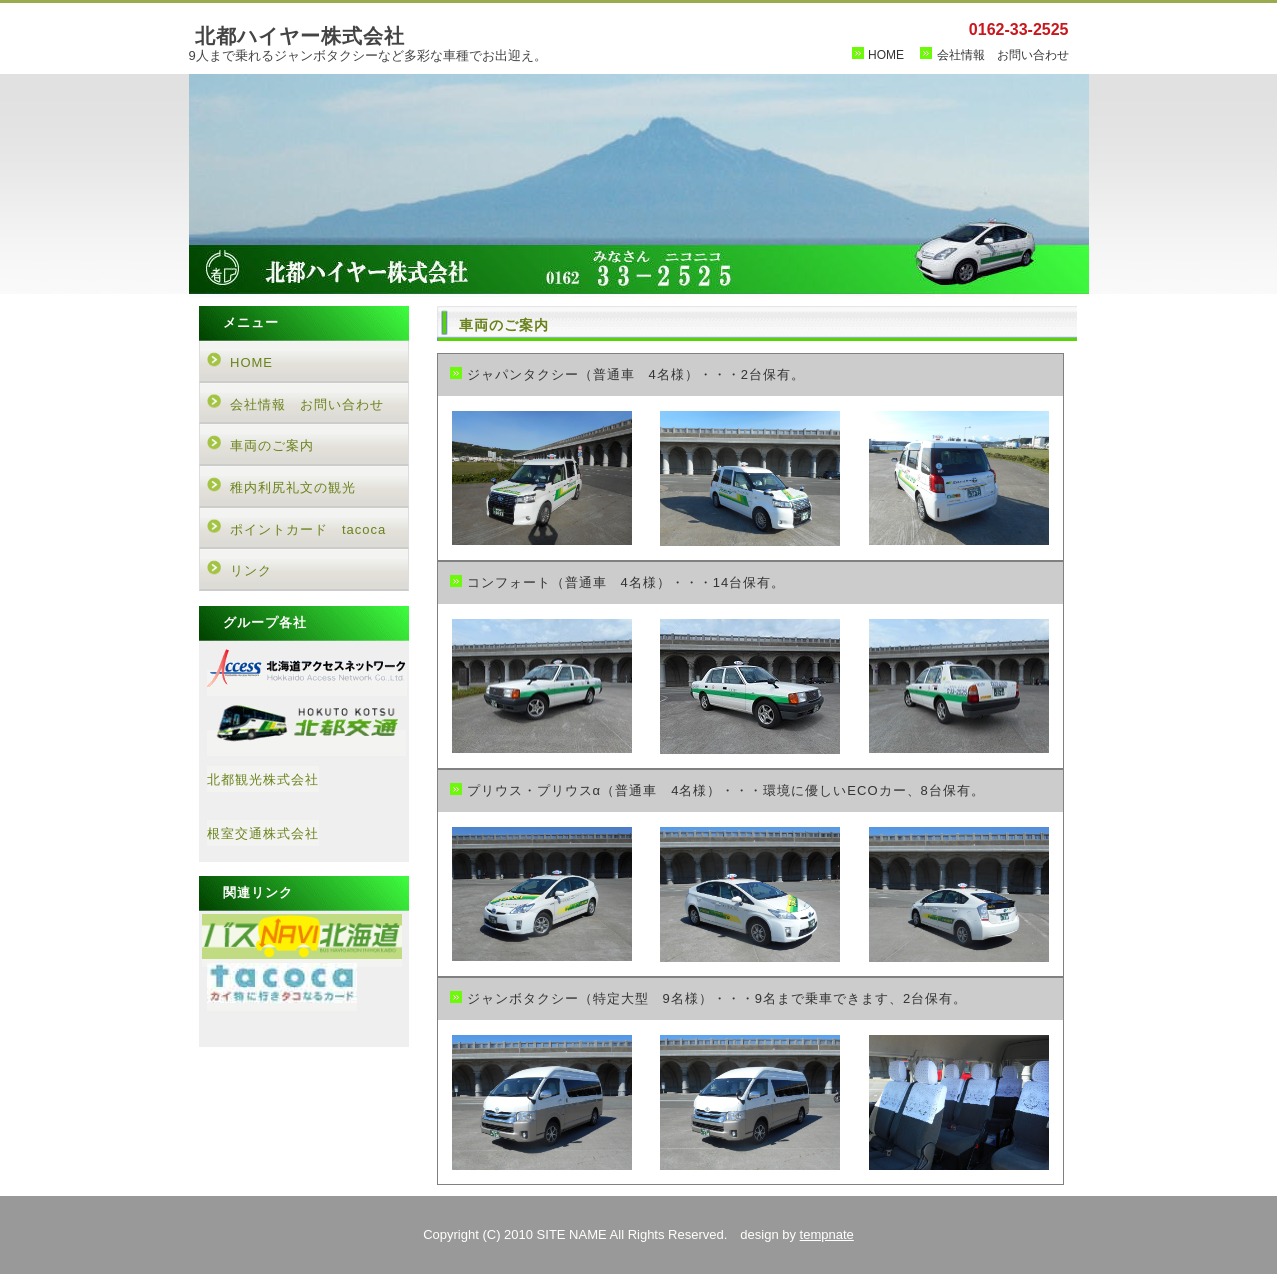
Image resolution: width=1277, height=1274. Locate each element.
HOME (886, 55)
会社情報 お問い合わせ (1003, 55)
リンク (251, 570)
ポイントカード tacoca (308, 529)
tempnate (827, 1234)
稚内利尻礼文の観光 (293, 487)
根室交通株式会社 (263, 833)
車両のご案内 (272, 445)
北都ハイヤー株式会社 (300, 36)
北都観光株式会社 (263, 779)
